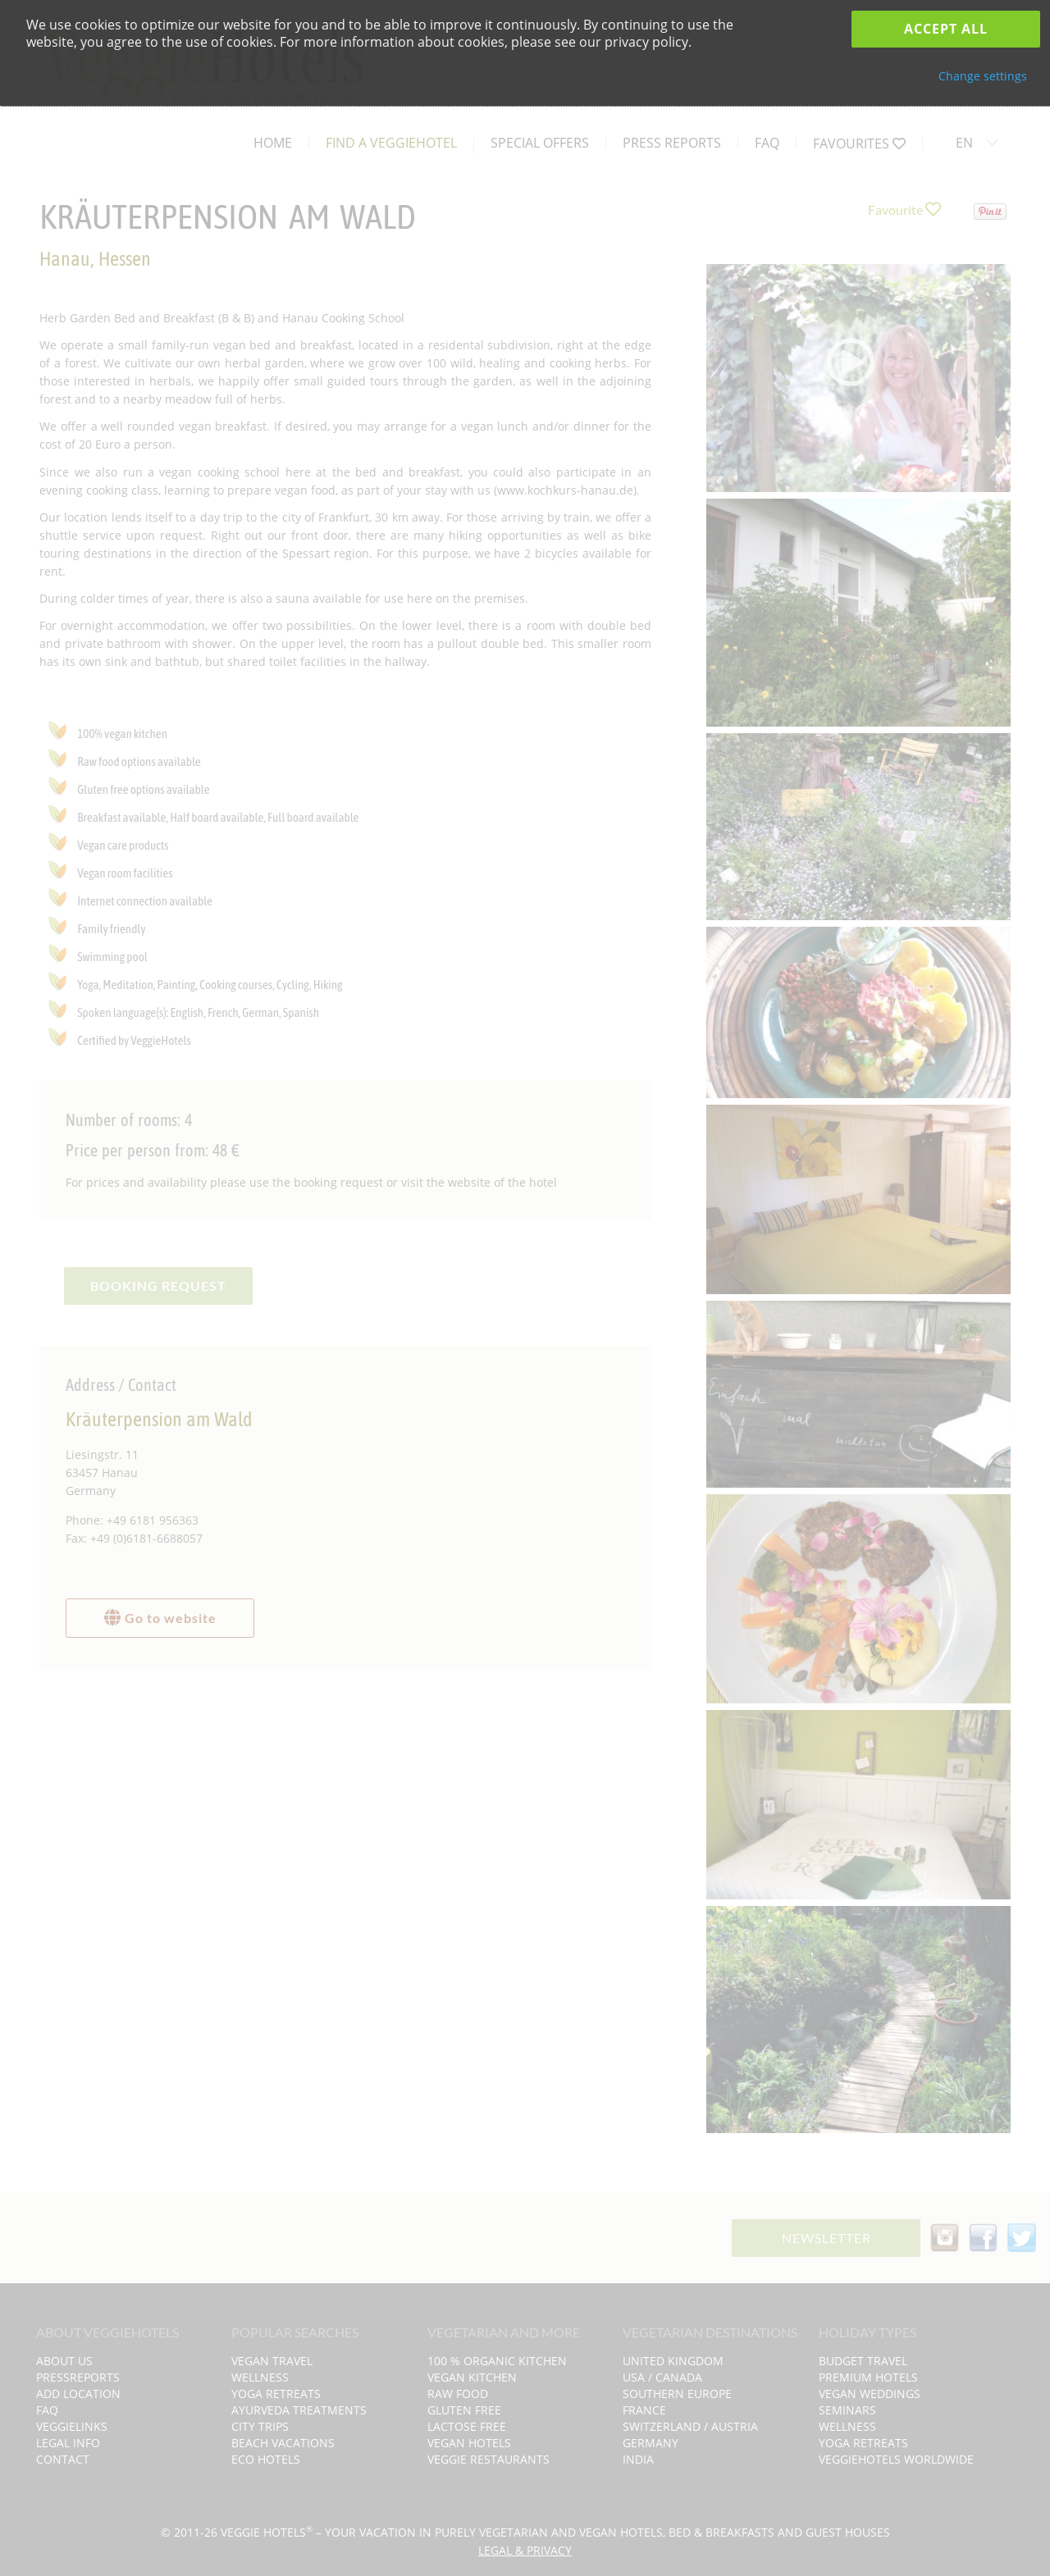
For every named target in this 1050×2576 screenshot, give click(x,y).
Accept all (946, 29)
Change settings (982, 76)
